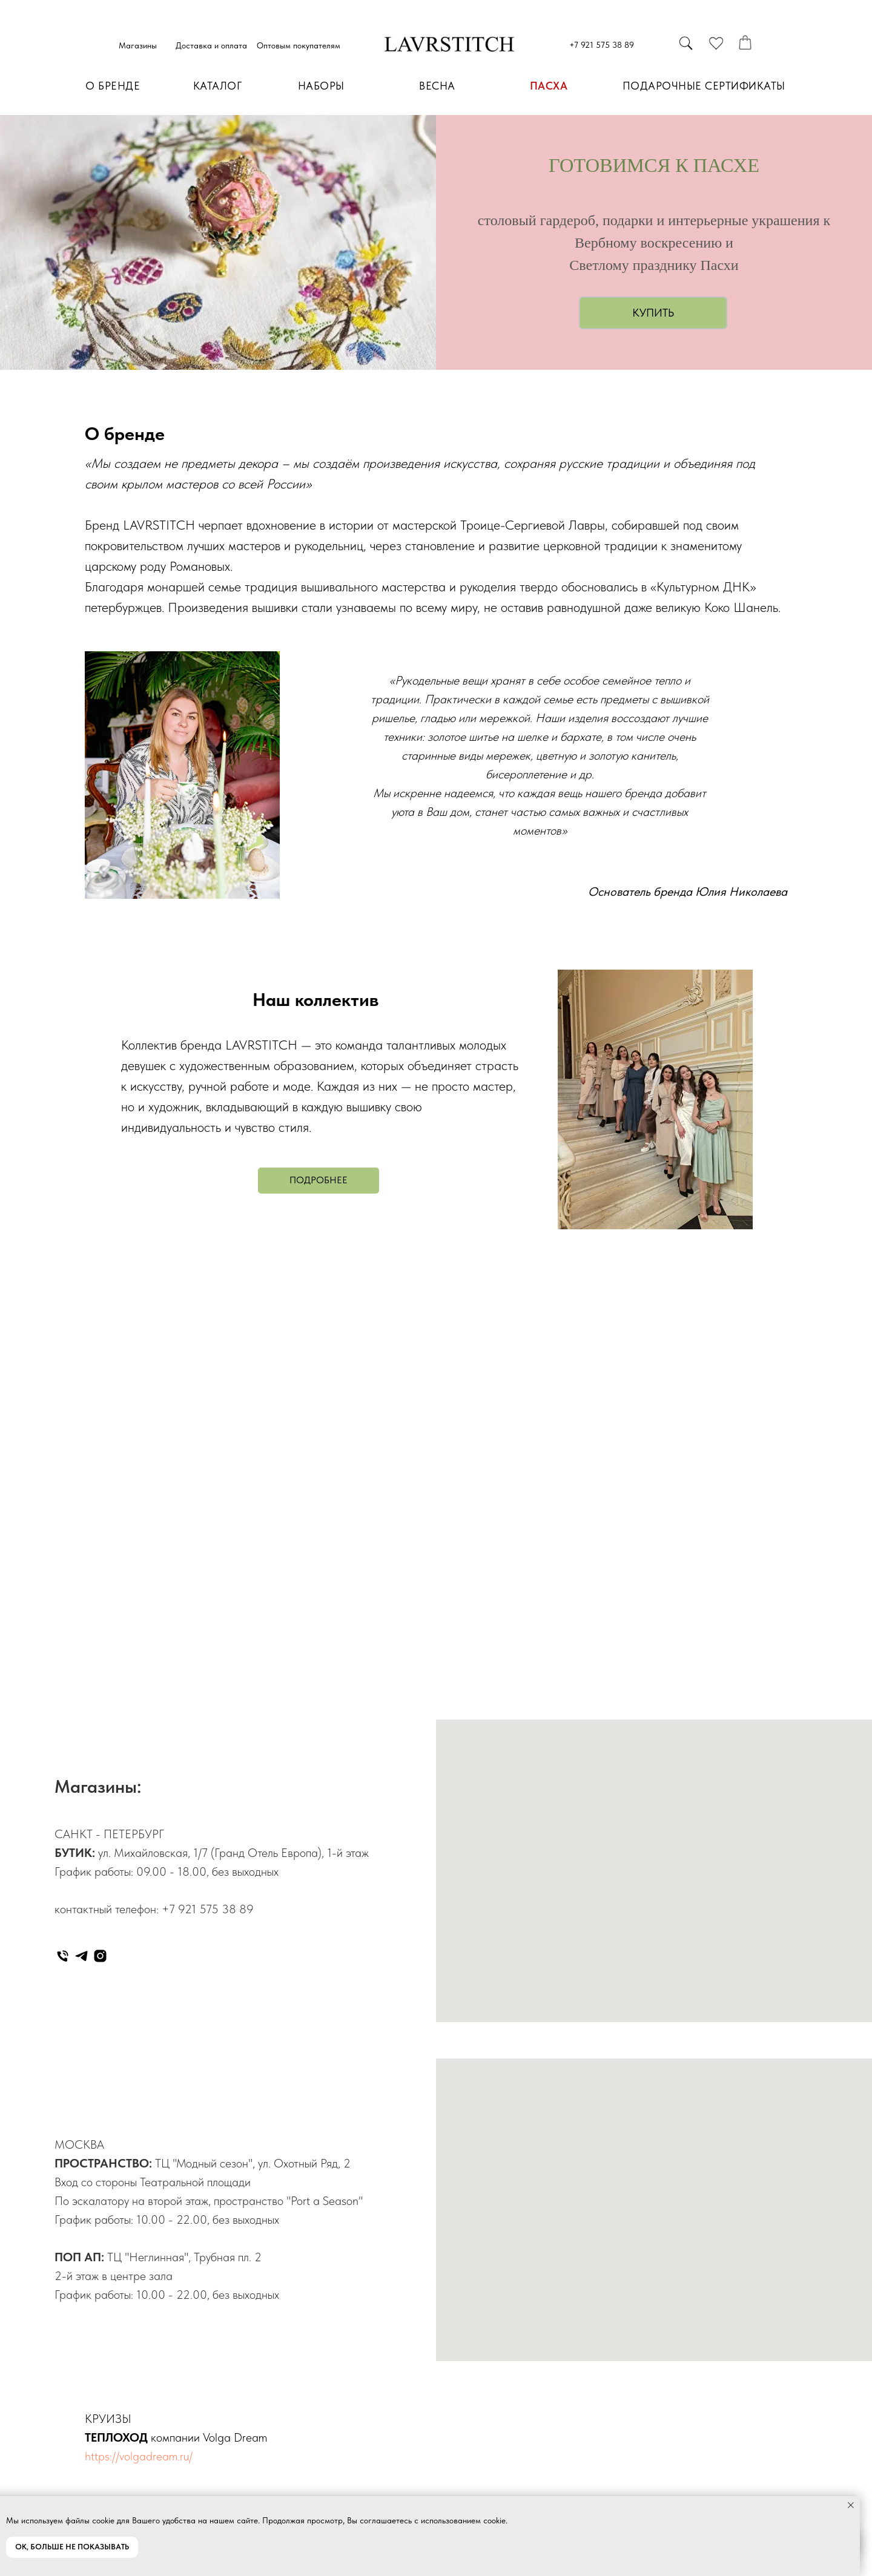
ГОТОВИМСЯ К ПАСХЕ (654, 165)
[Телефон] (62, 1955)
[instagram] (100, 1955)
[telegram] (81, 1955)
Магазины (138, 45)
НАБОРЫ (321, 85)
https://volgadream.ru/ (139, 2456)
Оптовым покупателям (298, 45)
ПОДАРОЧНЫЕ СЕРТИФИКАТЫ (704, 85)
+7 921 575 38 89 (601, 45)
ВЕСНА (437, 85)
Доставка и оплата (211, 45)
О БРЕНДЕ (112, 85)
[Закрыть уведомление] (851, 2505)
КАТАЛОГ (217, 85)
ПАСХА (549, 85)
